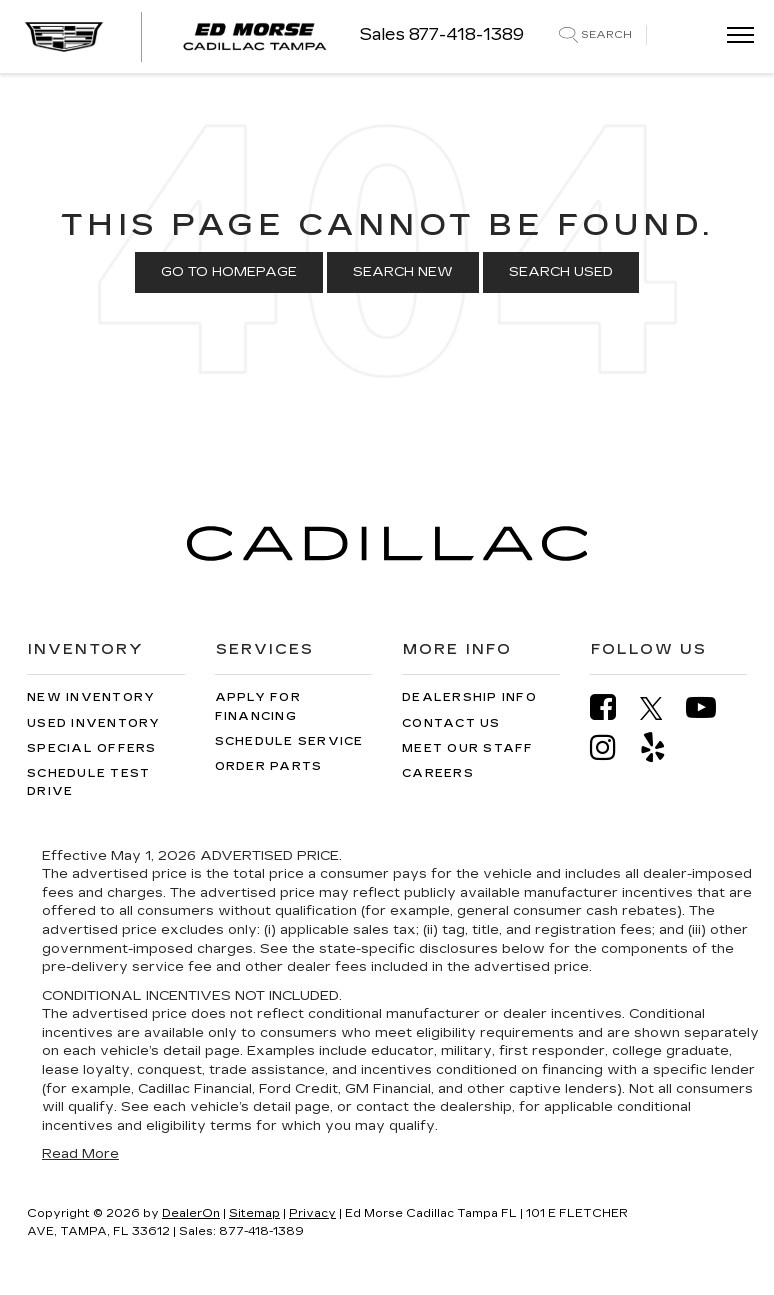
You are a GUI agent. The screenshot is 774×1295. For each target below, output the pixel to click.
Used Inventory (94, 723)
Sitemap (254, 1213)
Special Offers (92, 748)
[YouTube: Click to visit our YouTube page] (711, 707)
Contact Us (451, 723)
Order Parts (269, 766)
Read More (80, 1154)
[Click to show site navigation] (734, 36)
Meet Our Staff (468, 748)
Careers (438, 773)
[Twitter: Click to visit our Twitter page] (661, 708)
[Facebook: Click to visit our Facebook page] (613, 707)
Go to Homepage (229, 272)
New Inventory (91, 697)
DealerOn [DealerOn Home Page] (191, 1213)
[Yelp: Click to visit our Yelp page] (663, 747)
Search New (403, 272)
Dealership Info (469, 697)
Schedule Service (289, 741)
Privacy (312, 1213)
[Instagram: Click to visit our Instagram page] (613, 747)
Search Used (561, 272)
